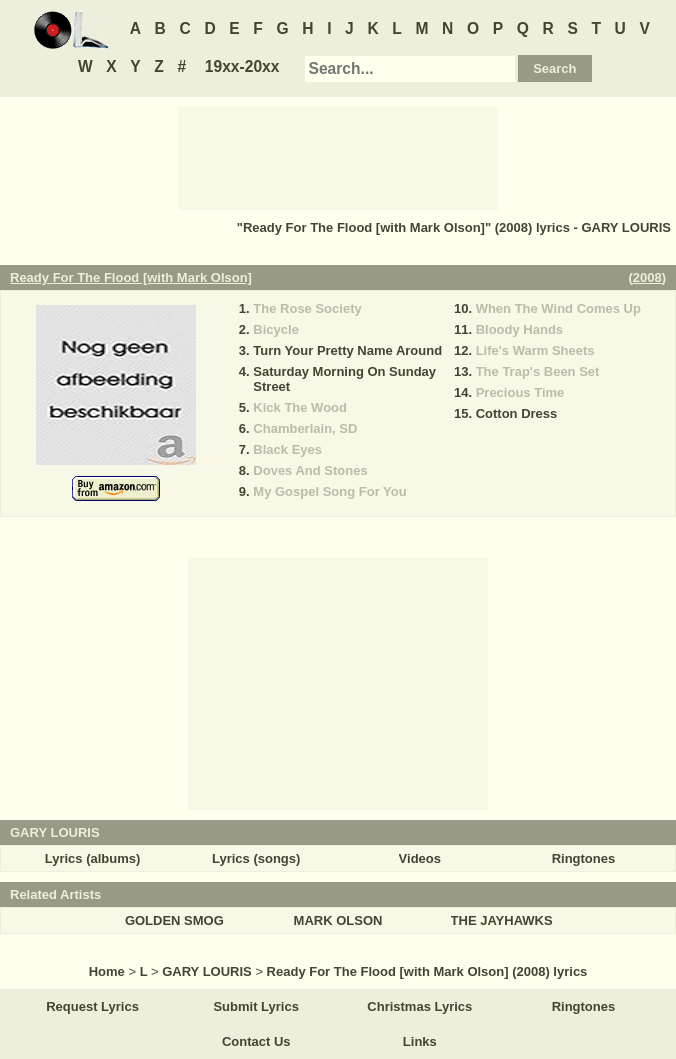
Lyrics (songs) (256, 858)
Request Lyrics (92, 1006)
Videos (420, 858)
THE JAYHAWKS (502, 920)
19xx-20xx (242, 66)
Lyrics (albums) (93, 858)
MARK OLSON (338, 920)
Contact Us (256, 1041)
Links (420, 1041)
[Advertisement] (338, 157)
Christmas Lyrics (419, 1006)
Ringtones (584, 858)
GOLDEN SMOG (174, 920)
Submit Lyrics (255, 1006)
